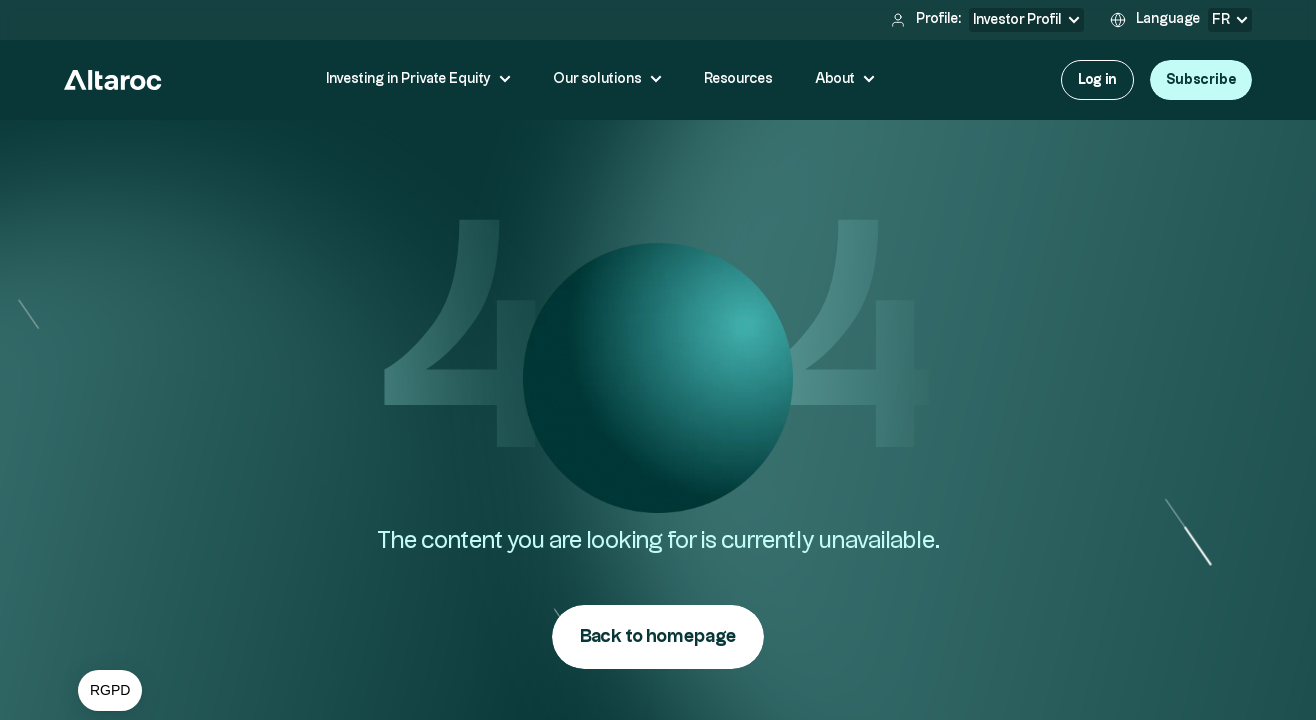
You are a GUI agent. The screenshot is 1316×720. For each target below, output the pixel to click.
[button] (110, 691)
